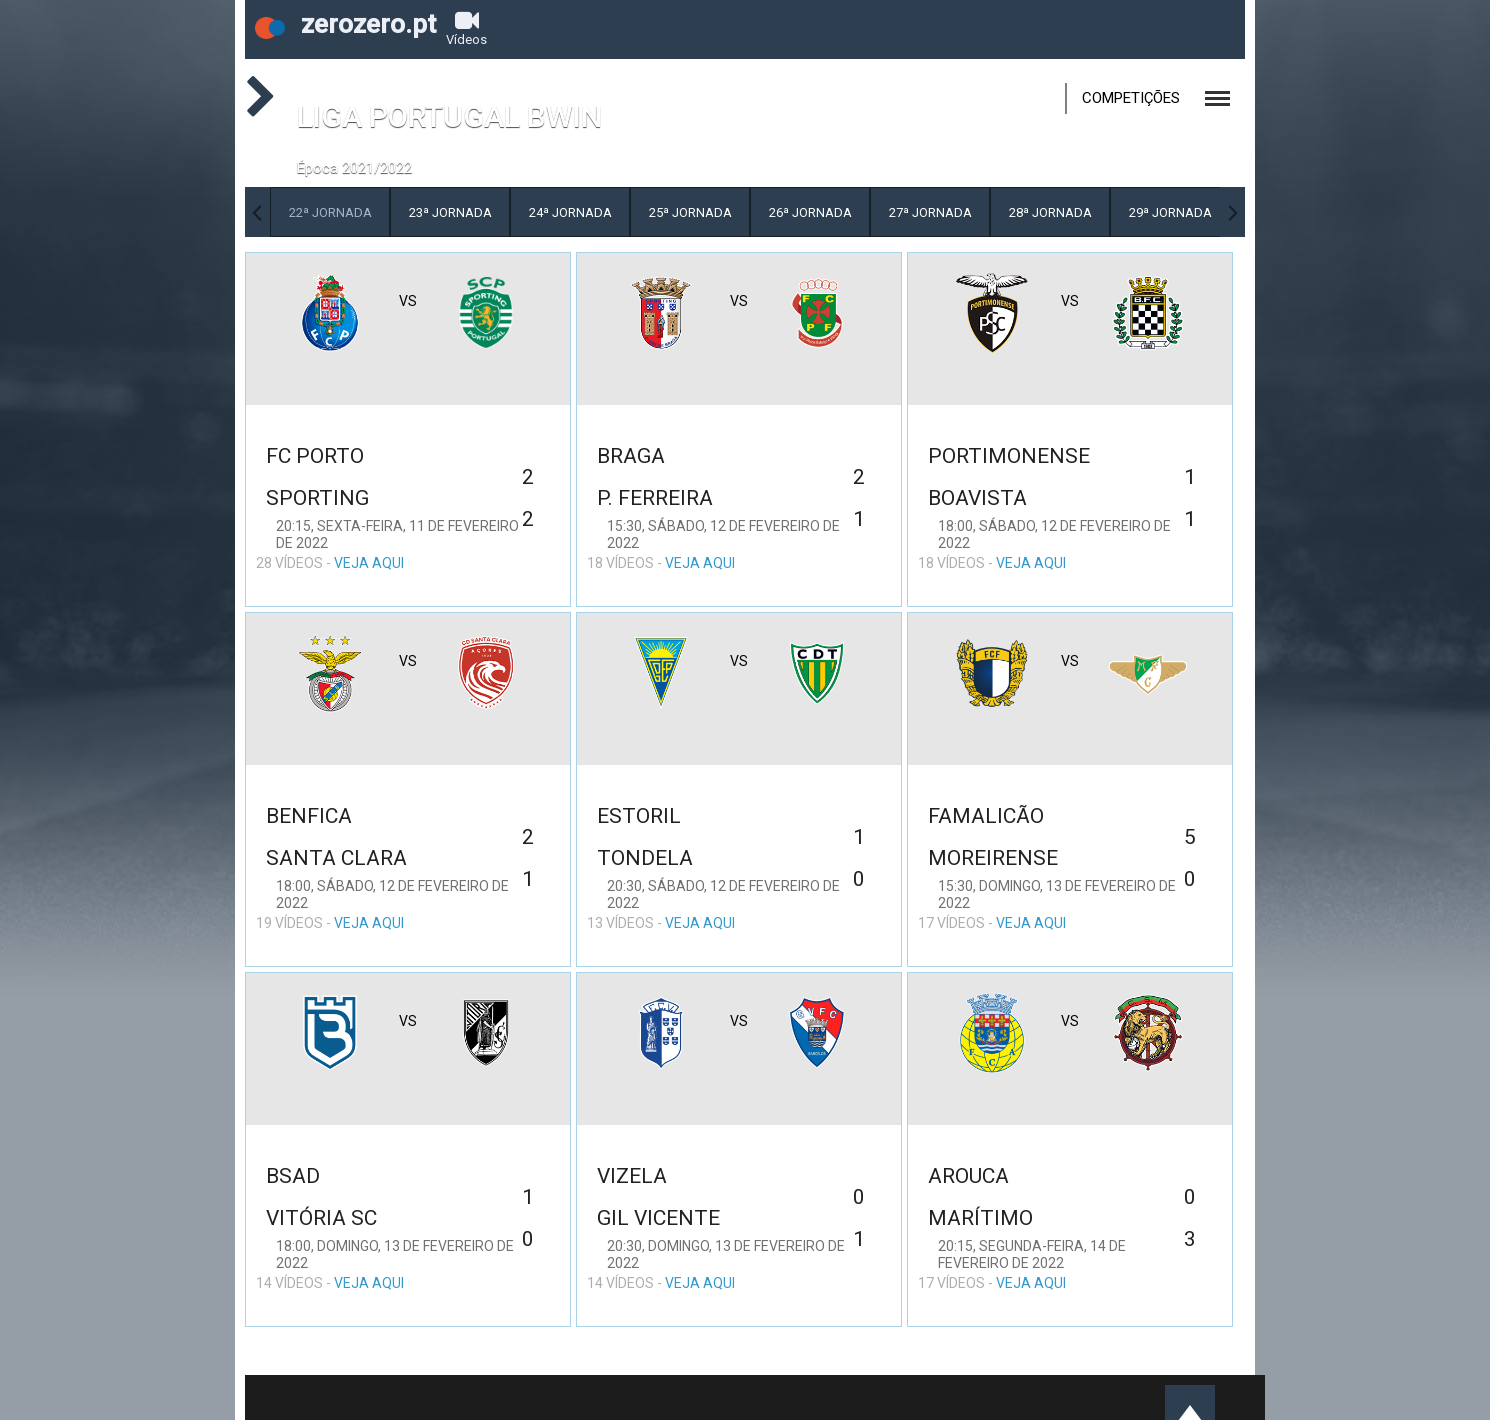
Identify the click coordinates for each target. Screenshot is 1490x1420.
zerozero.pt (345, 24)
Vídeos (466, 27)
